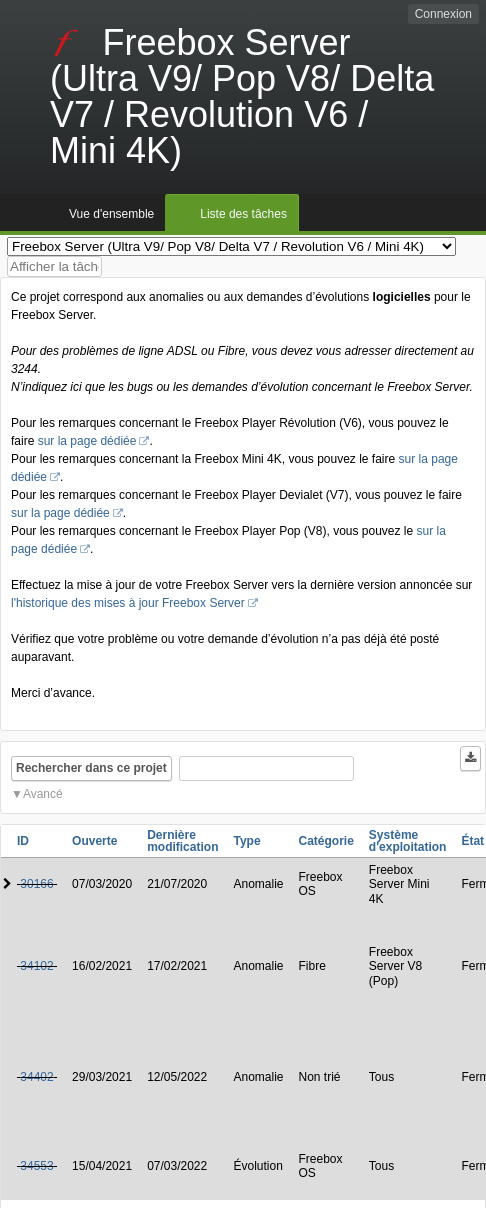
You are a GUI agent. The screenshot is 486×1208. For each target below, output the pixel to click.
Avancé (43, 794)
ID (23, 841)
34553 (36, 1166)
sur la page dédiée (87, 441)
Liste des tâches (243, 214)
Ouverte (94, 841)
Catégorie (326, 841)
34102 (36, 966)
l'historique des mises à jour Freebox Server (128, 603)
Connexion (443, 14)
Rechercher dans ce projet (91, 768)
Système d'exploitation (408, 841)
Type (246, 841)
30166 (36, 884)
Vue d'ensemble (111, 214)
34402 (36, 1077)
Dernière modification (182, 841)
